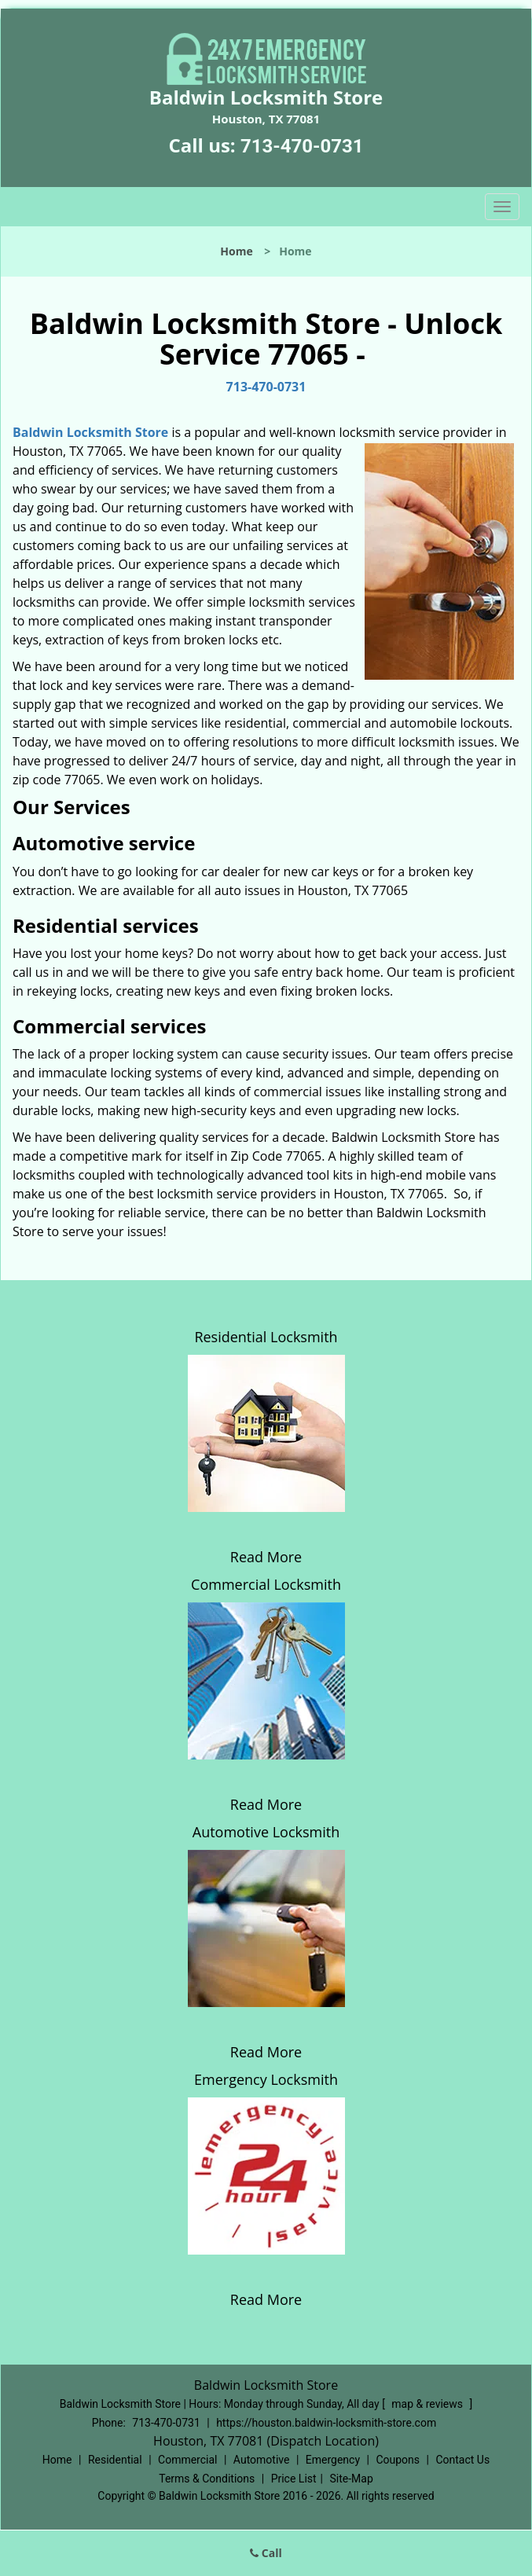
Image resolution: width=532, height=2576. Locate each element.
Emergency (333, 2459)
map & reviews (428, 2404)
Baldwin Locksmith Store (90, 432)
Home (236, 251)
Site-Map (351, 2478)
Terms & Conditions (207, 2478)
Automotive (261, 2459)
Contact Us (462, 2459)
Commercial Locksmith (266, 1584)
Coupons (398, 2459)
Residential (115, 2459)
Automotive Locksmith (266, 1831)
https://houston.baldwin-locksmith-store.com (326, 2422)
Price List (294, 2478)
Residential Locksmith (265, 1336)
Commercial (187, 2459)
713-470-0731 (302, 146)
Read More (266, 1556)
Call (266, 2552)
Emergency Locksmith (266, 2079)
